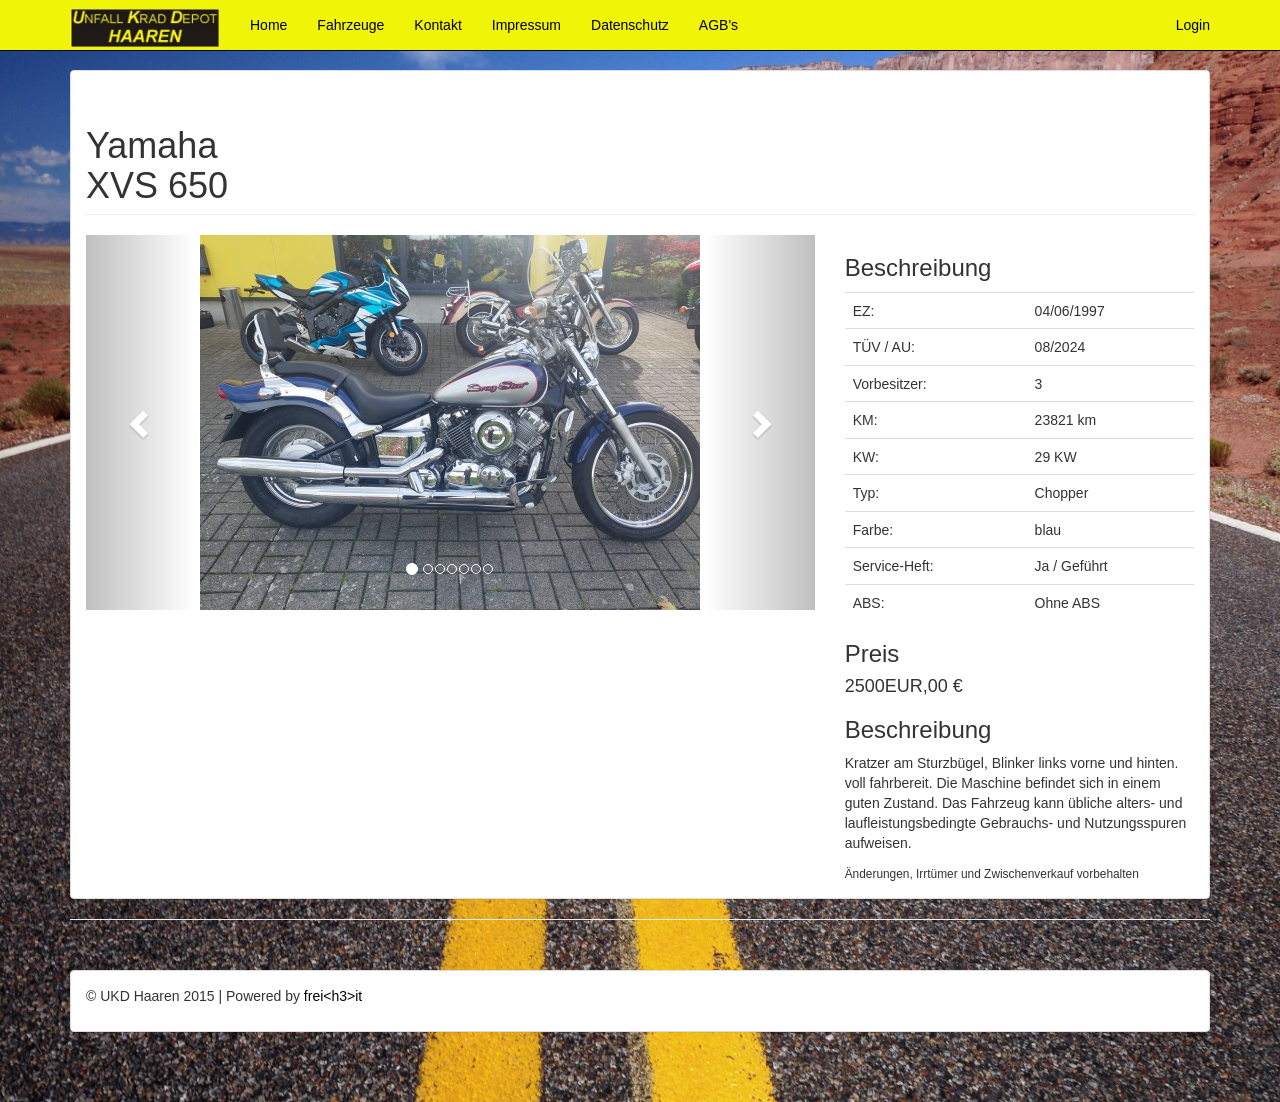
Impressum (526, 25)
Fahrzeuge (350, 25)
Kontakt (437, 25)
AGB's (718, 25)
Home (268, 25)
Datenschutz (630, 25)
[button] (140, 422)
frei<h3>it (333, 996)
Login (1193, 25)
